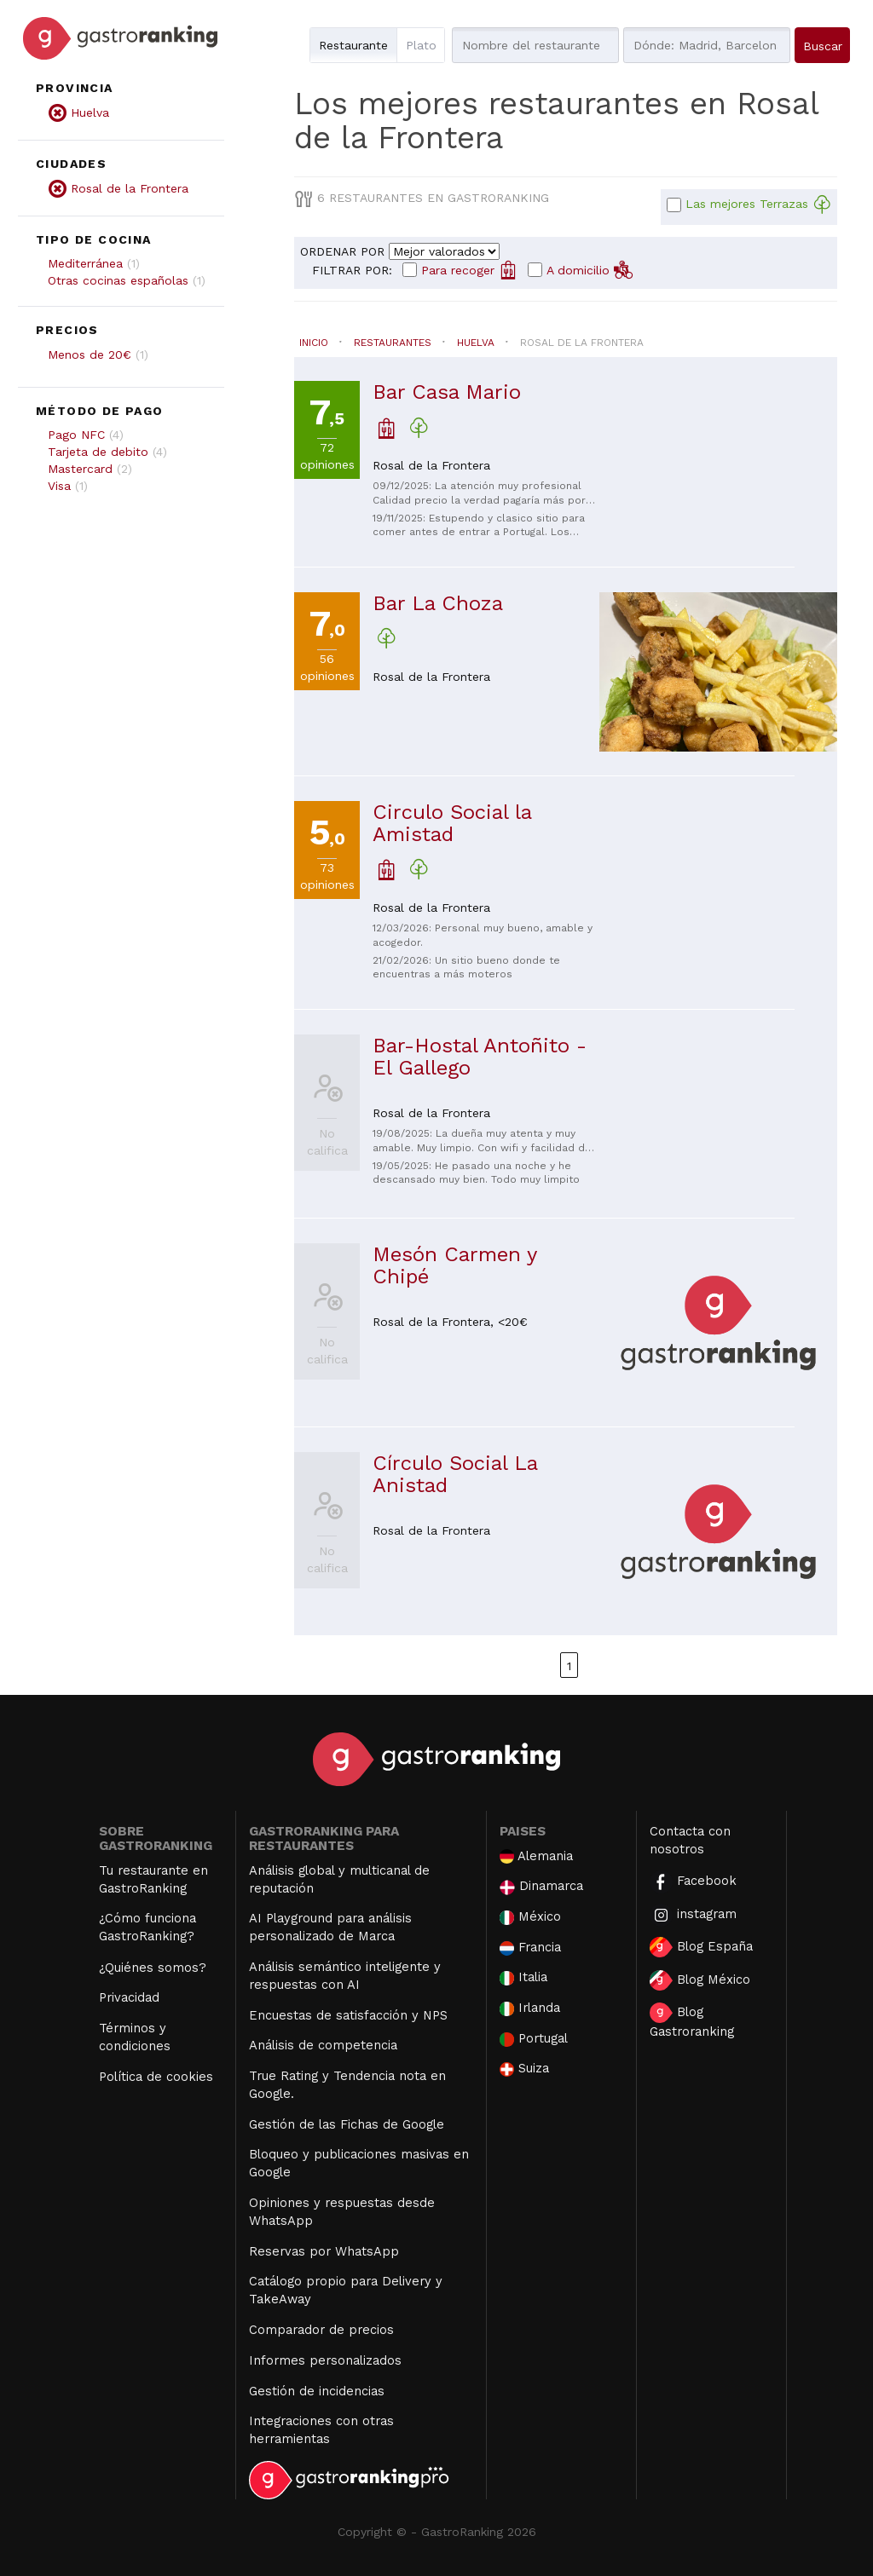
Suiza (524, 2068)
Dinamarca (541, 1886)
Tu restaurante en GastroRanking (153, 1879)
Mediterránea (85, 263)
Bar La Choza (438, 603)
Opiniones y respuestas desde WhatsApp (342, 2211)
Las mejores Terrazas (758, 204)
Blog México (700, 1980)
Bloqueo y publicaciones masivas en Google (359, 2163)
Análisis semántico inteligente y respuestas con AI (345, 1975)
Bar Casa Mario (447, 392)
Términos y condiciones (135, 2037)
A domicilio (589, 269)
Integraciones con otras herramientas (321, 2429)
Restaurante (353, 45)
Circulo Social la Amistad (452, 823)
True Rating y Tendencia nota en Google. (347, 2084)
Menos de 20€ (89, 354)
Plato (421, 45)
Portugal (534, 2039)
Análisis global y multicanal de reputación (339, 1879)
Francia (530, 1947)
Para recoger (469, 269)
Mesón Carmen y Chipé (454, 1265)
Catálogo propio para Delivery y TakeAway (345, 2290)
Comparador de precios (321, 2329)
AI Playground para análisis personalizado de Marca (330, 1927)
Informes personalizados (325, 2360)
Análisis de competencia (323, 2045)
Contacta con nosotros (690, 1840)
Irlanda (530, 2008)
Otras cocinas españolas (118, 280)
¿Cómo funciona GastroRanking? (147, 1927)
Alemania (536, 1856)
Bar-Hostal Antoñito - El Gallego (480, 1057)
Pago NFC (76, 434)
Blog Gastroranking (692, 2021)
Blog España (701, 1947)
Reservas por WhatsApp (324, 2251)
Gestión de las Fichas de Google (346, 2124)
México (530, 1917)
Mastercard (80, 468)
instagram (693, 1915)
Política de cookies (156, 2076)
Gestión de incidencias (316, 2391)
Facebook (693, 1881)
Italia (523, 1977)
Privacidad (129, 1997)
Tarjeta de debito (98, 451)
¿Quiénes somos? (152, 1967)
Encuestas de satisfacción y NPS (348, 2015)
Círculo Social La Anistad (455, 1474)
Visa (59, 486)
